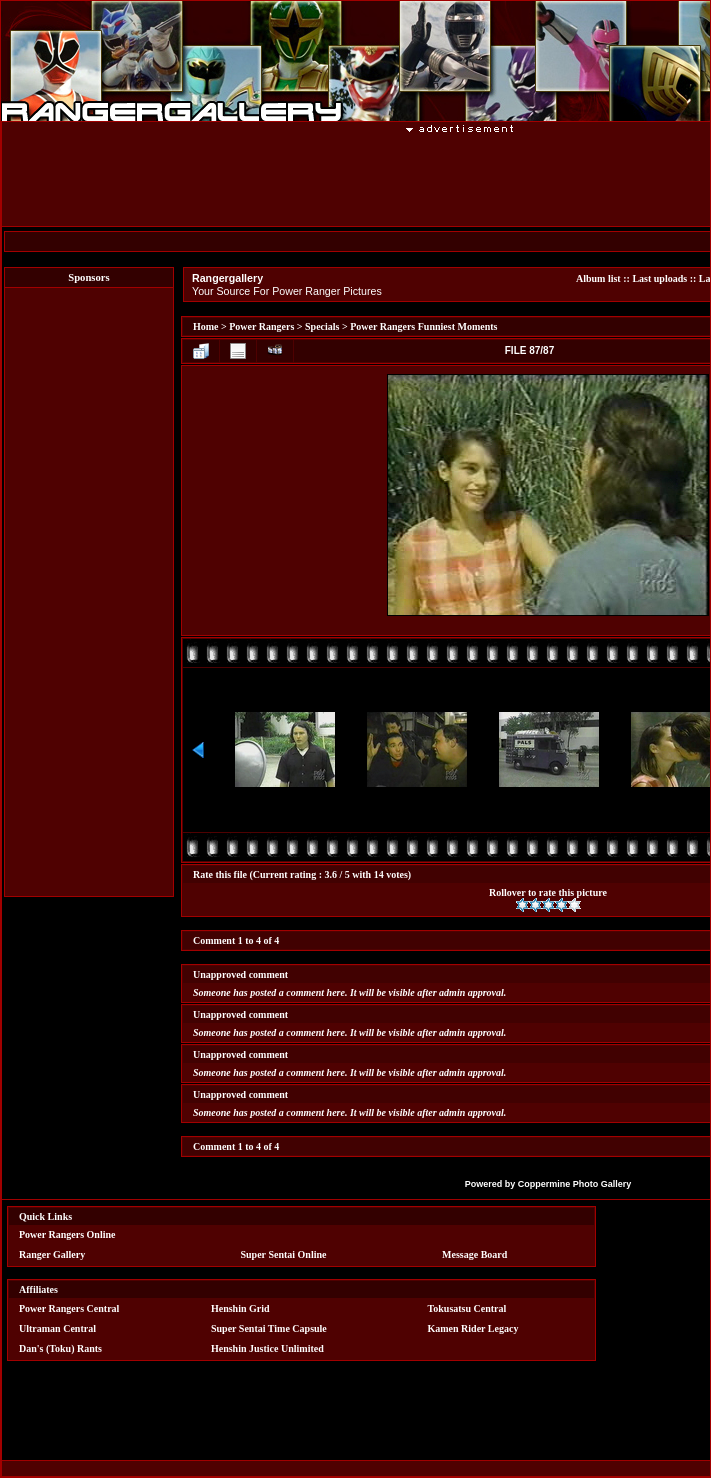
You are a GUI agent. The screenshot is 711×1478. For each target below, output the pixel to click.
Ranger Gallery (52, 1254)
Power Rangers (261, 326)
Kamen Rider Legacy (473, 1328)
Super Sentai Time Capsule (269, 1328)
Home (206, 326)
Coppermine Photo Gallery (575, 1184)
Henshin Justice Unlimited (267, 1348)
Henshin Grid (240, 1308)
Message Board (474, 1254)
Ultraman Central (57, 1328)
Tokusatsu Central (467, 1308)
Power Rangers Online (67, 1234)
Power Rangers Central (69, 1308)
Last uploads (659, 278)
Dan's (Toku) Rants (60, 1348)
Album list (598, 278)
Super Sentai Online (284, 1254)
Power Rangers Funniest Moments (423, 326)
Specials (322, 326)
